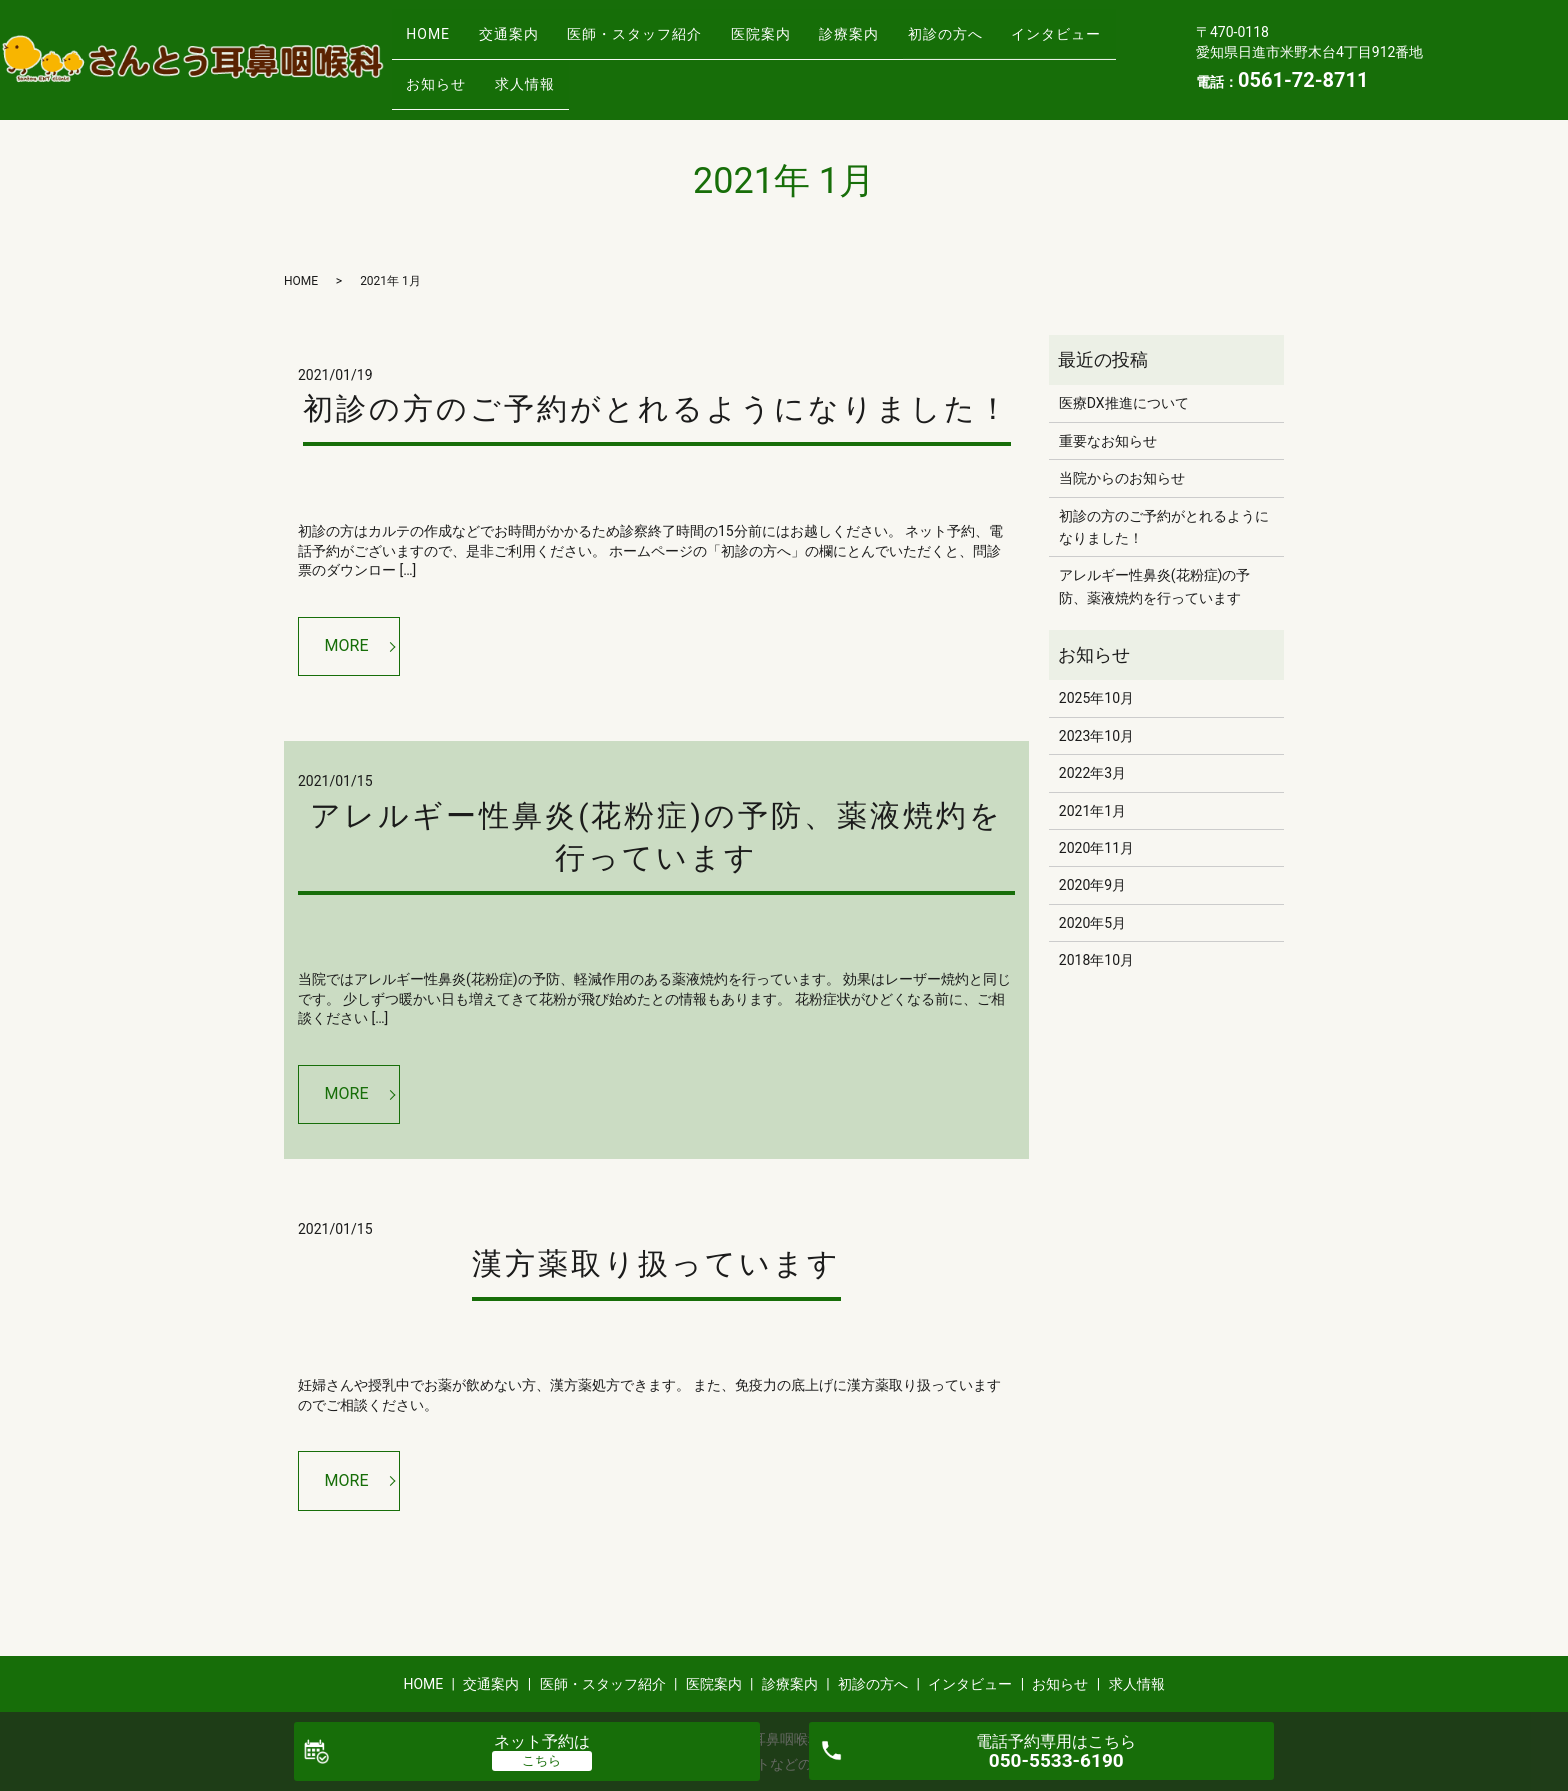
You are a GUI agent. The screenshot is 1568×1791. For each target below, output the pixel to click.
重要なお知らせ (1108, 441)
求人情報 (677, 74)
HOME (435, 43)
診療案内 (910, 43)
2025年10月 (1096, 698)
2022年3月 (1092, 773)
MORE (347, 645)
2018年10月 (1096, 960)
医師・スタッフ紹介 (668, 43)
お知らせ (575, 74)
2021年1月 (1092, 811)
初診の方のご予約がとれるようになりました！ (657, 408)
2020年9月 (1092, 885)
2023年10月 (1096, 736)
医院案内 (808, 43)
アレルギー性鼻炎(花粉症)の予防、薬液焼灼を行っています (1155, 586)
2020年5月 (1092, 923)
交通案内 (529, 43)
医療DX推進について (1124, 403)
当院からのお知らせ (1122, 478)
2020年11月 (1096, 848)
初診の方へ (1019, 43)
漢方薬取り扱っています (656, 1263)
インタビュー (458, 74)
